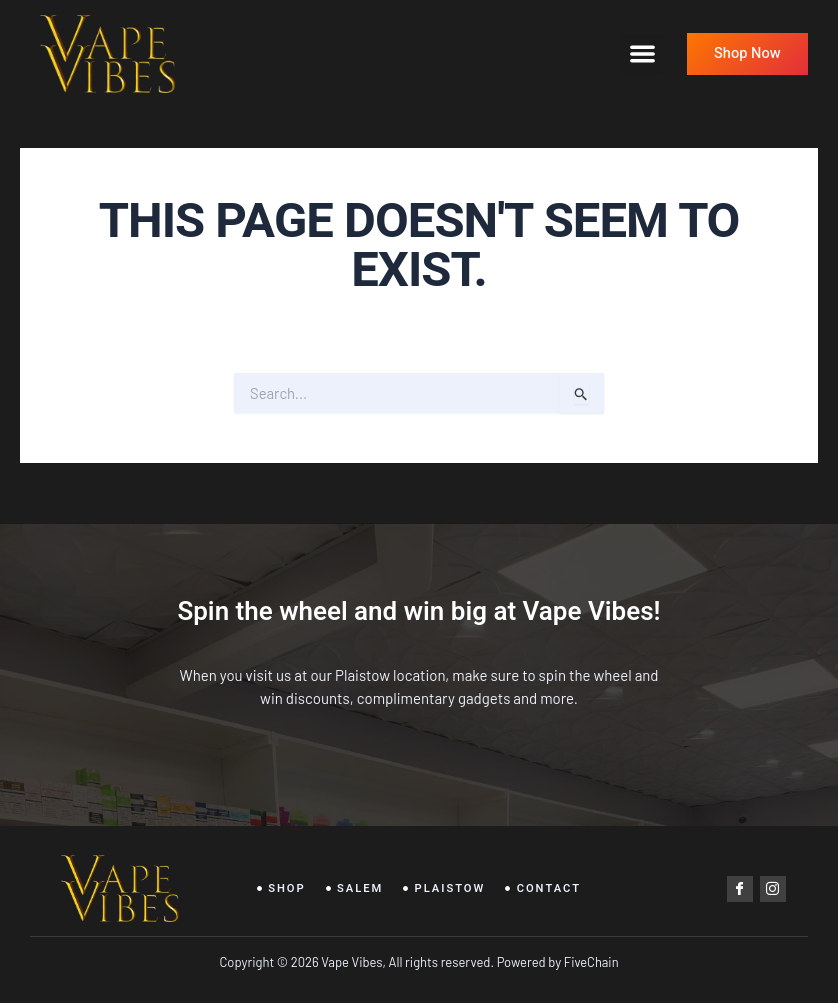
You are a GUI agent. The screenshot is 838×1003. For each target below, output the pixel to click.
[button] (642, 54)
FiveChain (590, 962)
